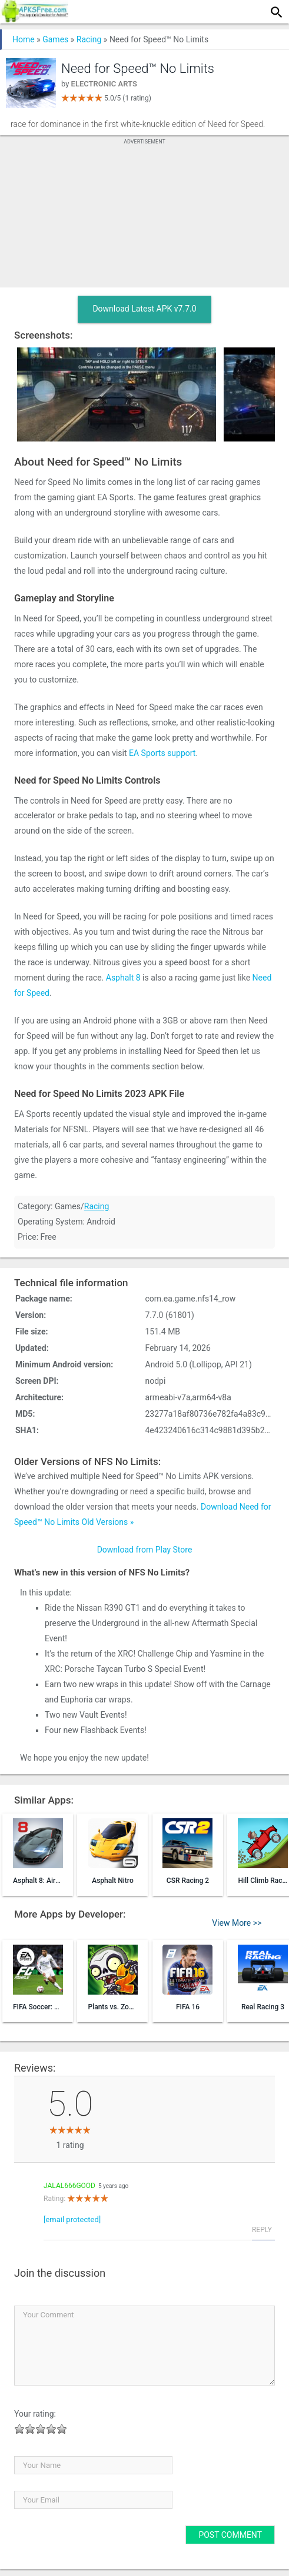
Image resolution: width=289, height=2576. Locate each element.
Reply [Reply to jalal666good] (262, 2230)
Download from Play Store (144, 1549)
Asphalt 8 (123, 977)
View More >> (236, 1923)
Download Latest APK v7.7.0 (144, 308)
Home (23, 39)
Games (55, 39)
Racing (89, 39)
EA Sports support (162, 753)
